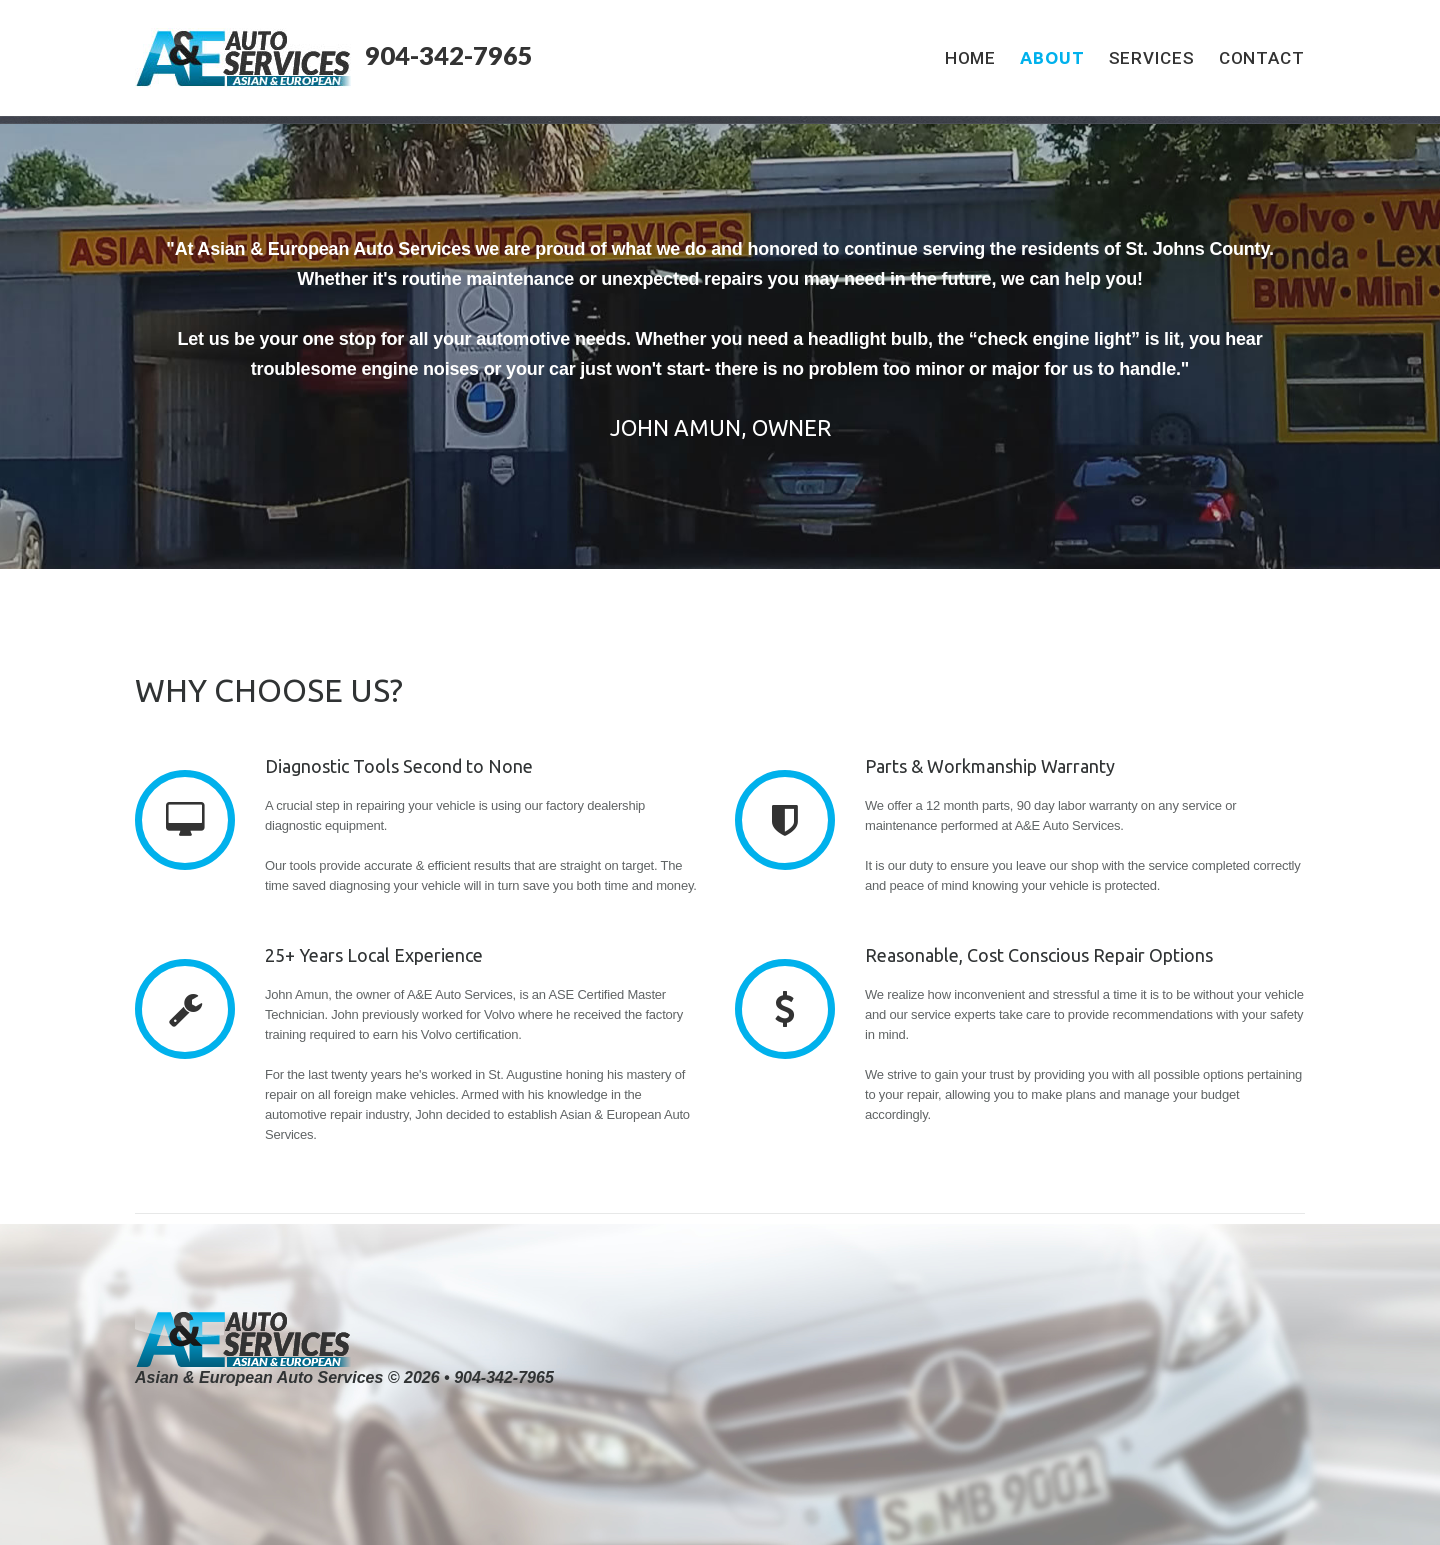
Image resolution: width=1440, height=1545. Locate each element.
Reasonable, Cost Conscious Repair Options (1039, 955)
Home (971, 58)
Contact (1262, 58)
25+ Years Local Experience (374, 955)
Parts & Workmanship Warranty (990, 766)
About (1052, 57)
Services (1152, 58)
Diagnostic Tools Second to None (399, 766)
